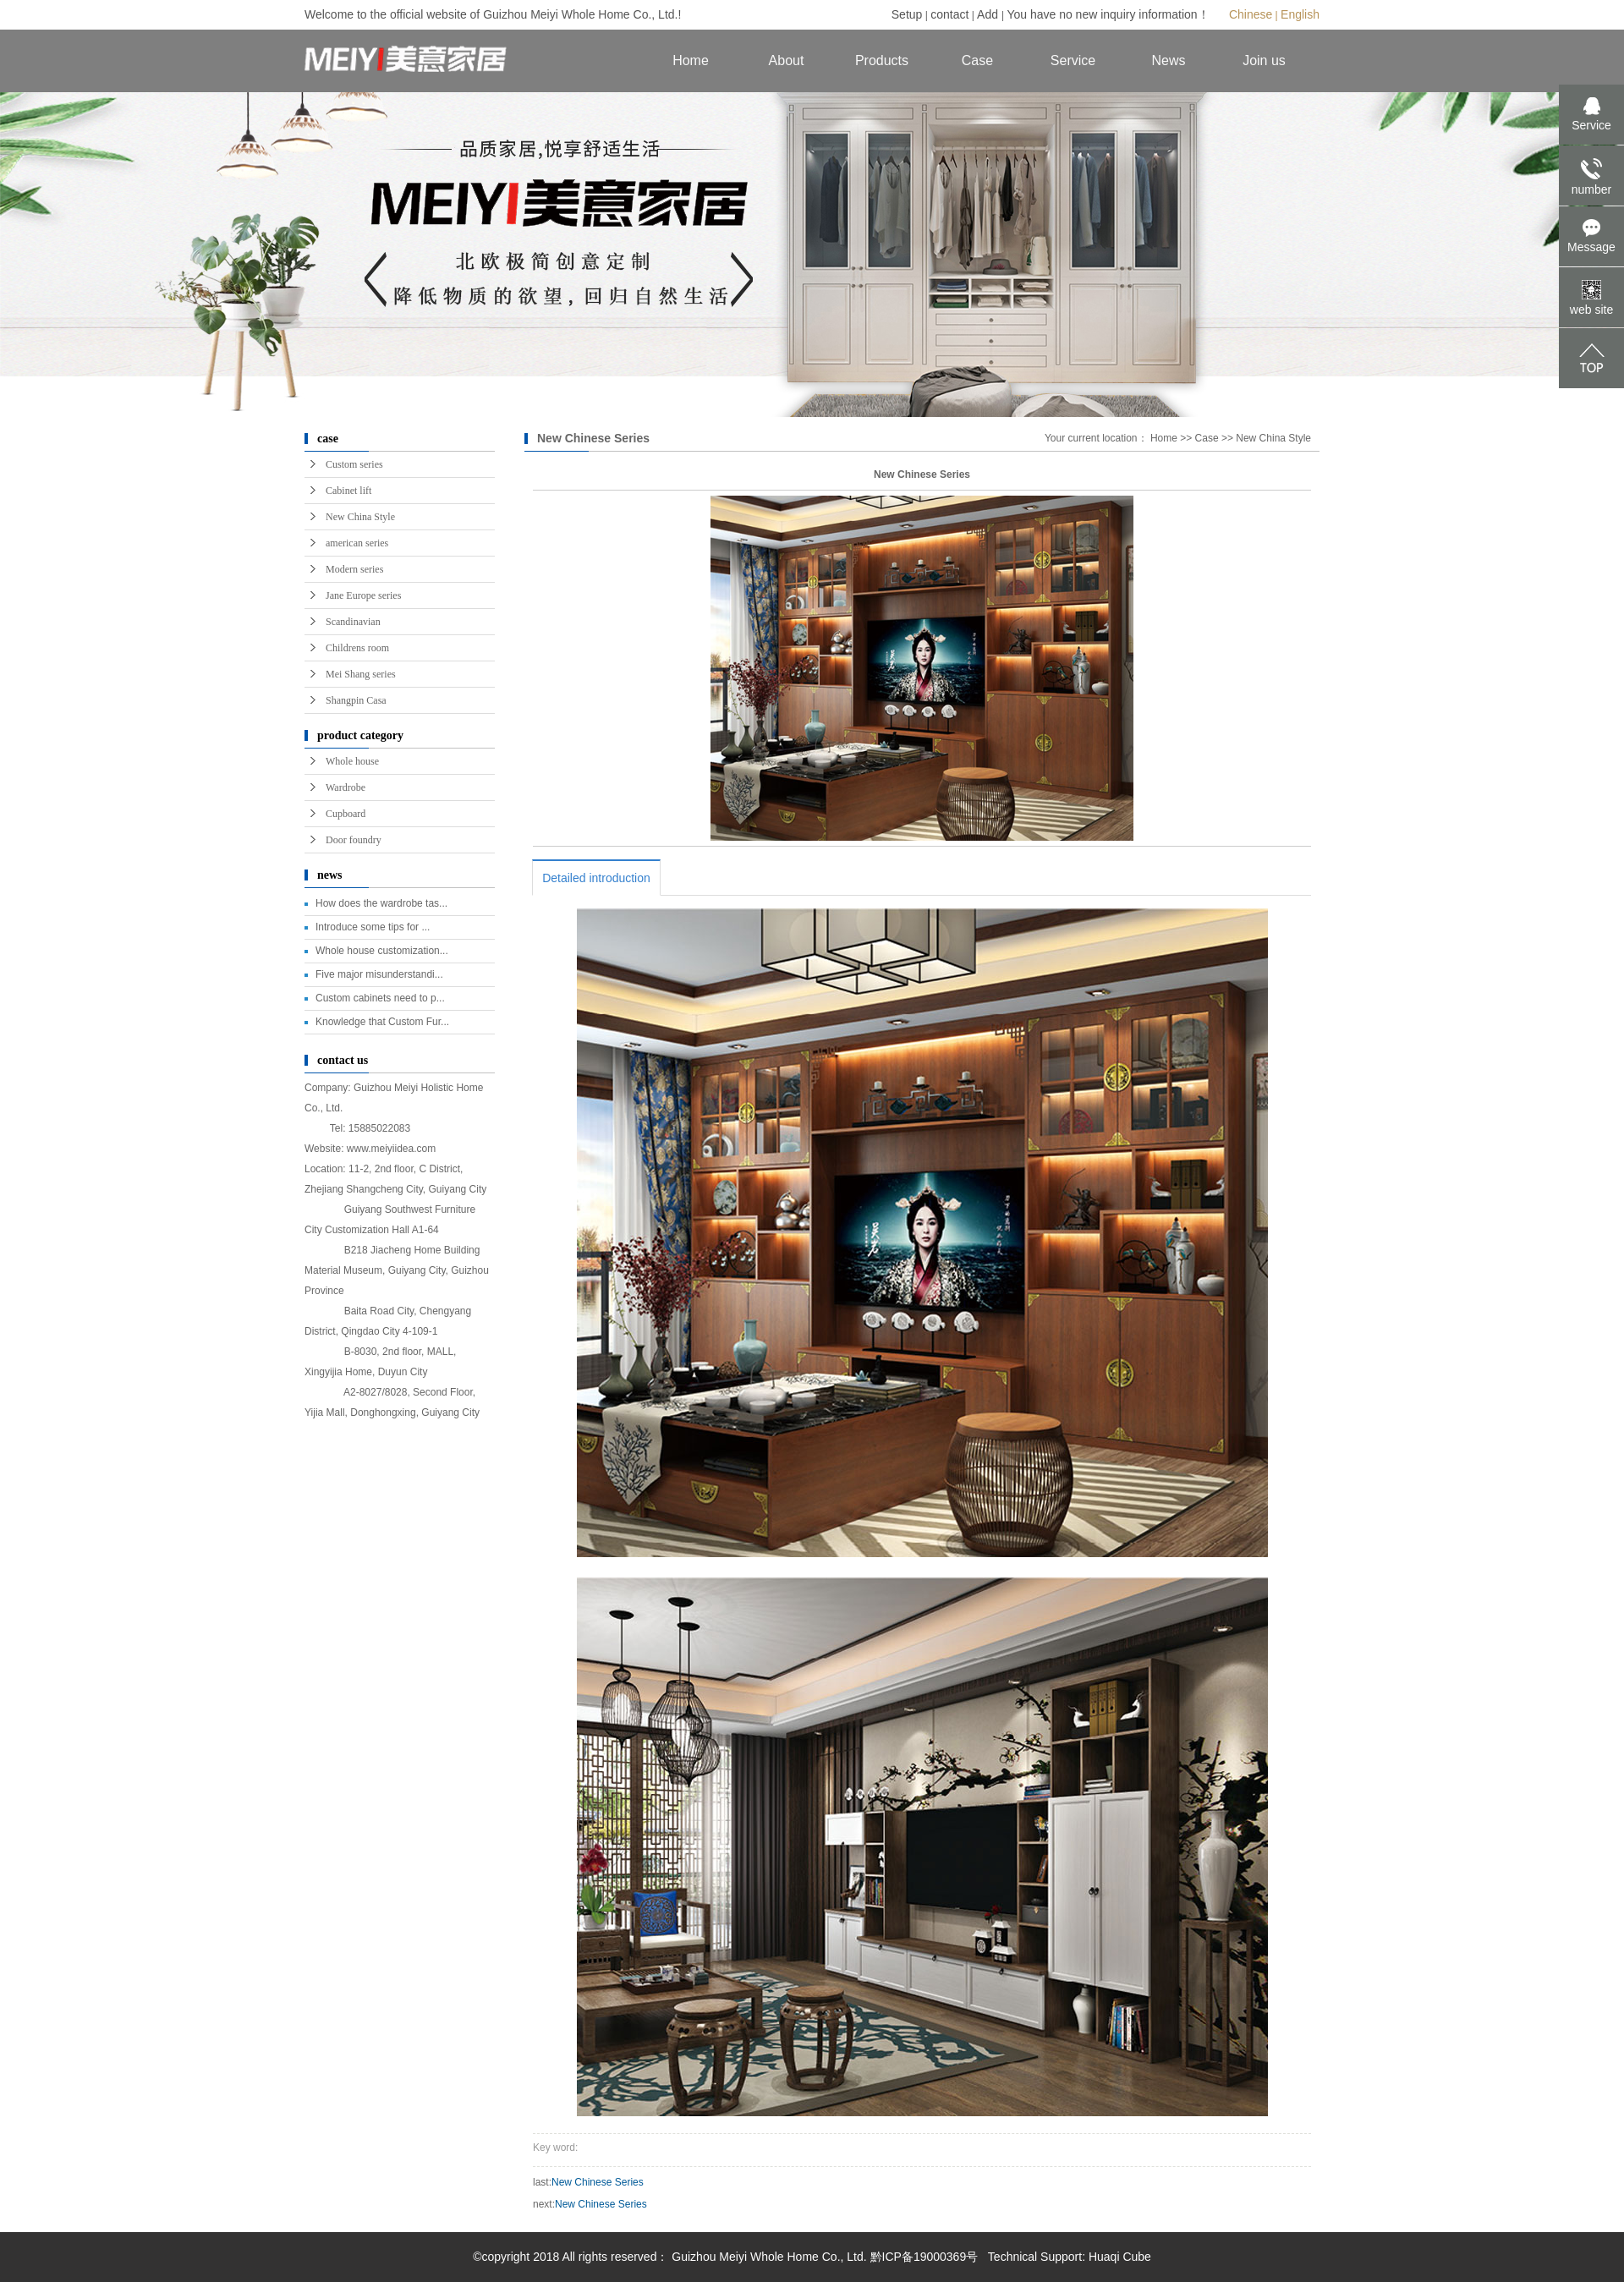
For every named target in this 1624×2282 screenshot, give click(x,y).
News (1168, 60)
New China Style (360, 517)
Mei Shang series (361, 674)
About (786, 60)
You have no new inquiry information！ (1108, 14)
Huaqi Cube (1120, 2256)
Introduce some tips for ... (372, 927)
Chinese (1250, 14)
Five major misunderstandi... (379, 974)
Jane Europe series (363, 595)
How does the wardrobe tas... (381, 903)
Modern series (354, 569)
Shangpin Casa (356, 700)
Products (881, 60)
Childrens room (357, 648)
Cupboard (345, 814)
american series (357, 543)
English (1300, 14)
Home (690, 60)
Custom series (354, 464)
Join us (1264, 60)
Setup (907, 14)
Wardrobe (345, 787)
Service (1073, 60)
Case (977, 60)
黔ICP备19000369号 (924, 2256)
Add (989, 14)
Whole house (352, 761)
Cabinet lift (348, 490)
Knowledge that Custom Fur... (382, 1022)
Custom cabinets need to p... (380, 998)
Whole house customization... (381, 951)
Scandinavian (353, 622)
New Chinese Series (597, 2182)
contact (949, 14)
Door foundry (353, 840)
